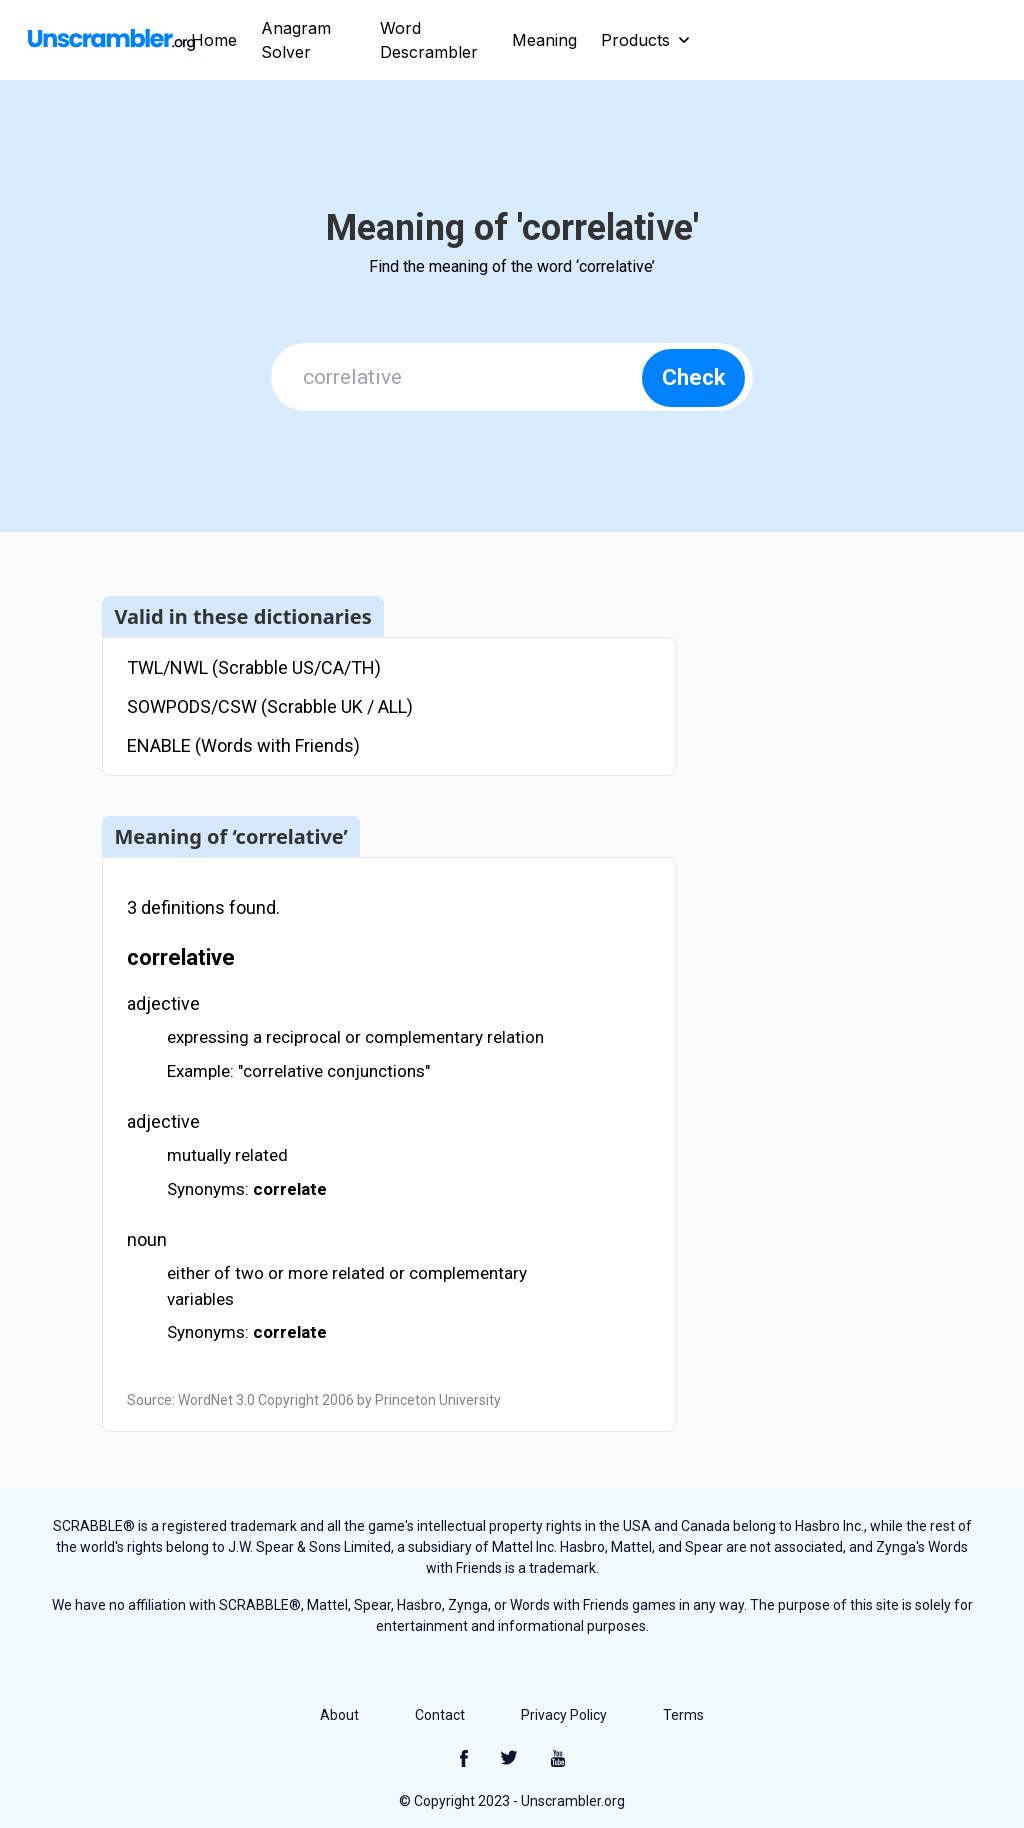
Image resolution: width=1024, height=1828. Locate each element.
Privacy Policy (564, 1715)
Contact (440, 1715)
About (339, 1715)
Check (694, 377)
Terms (683, 1715)
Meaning (544, 40)
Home (214, 40)
